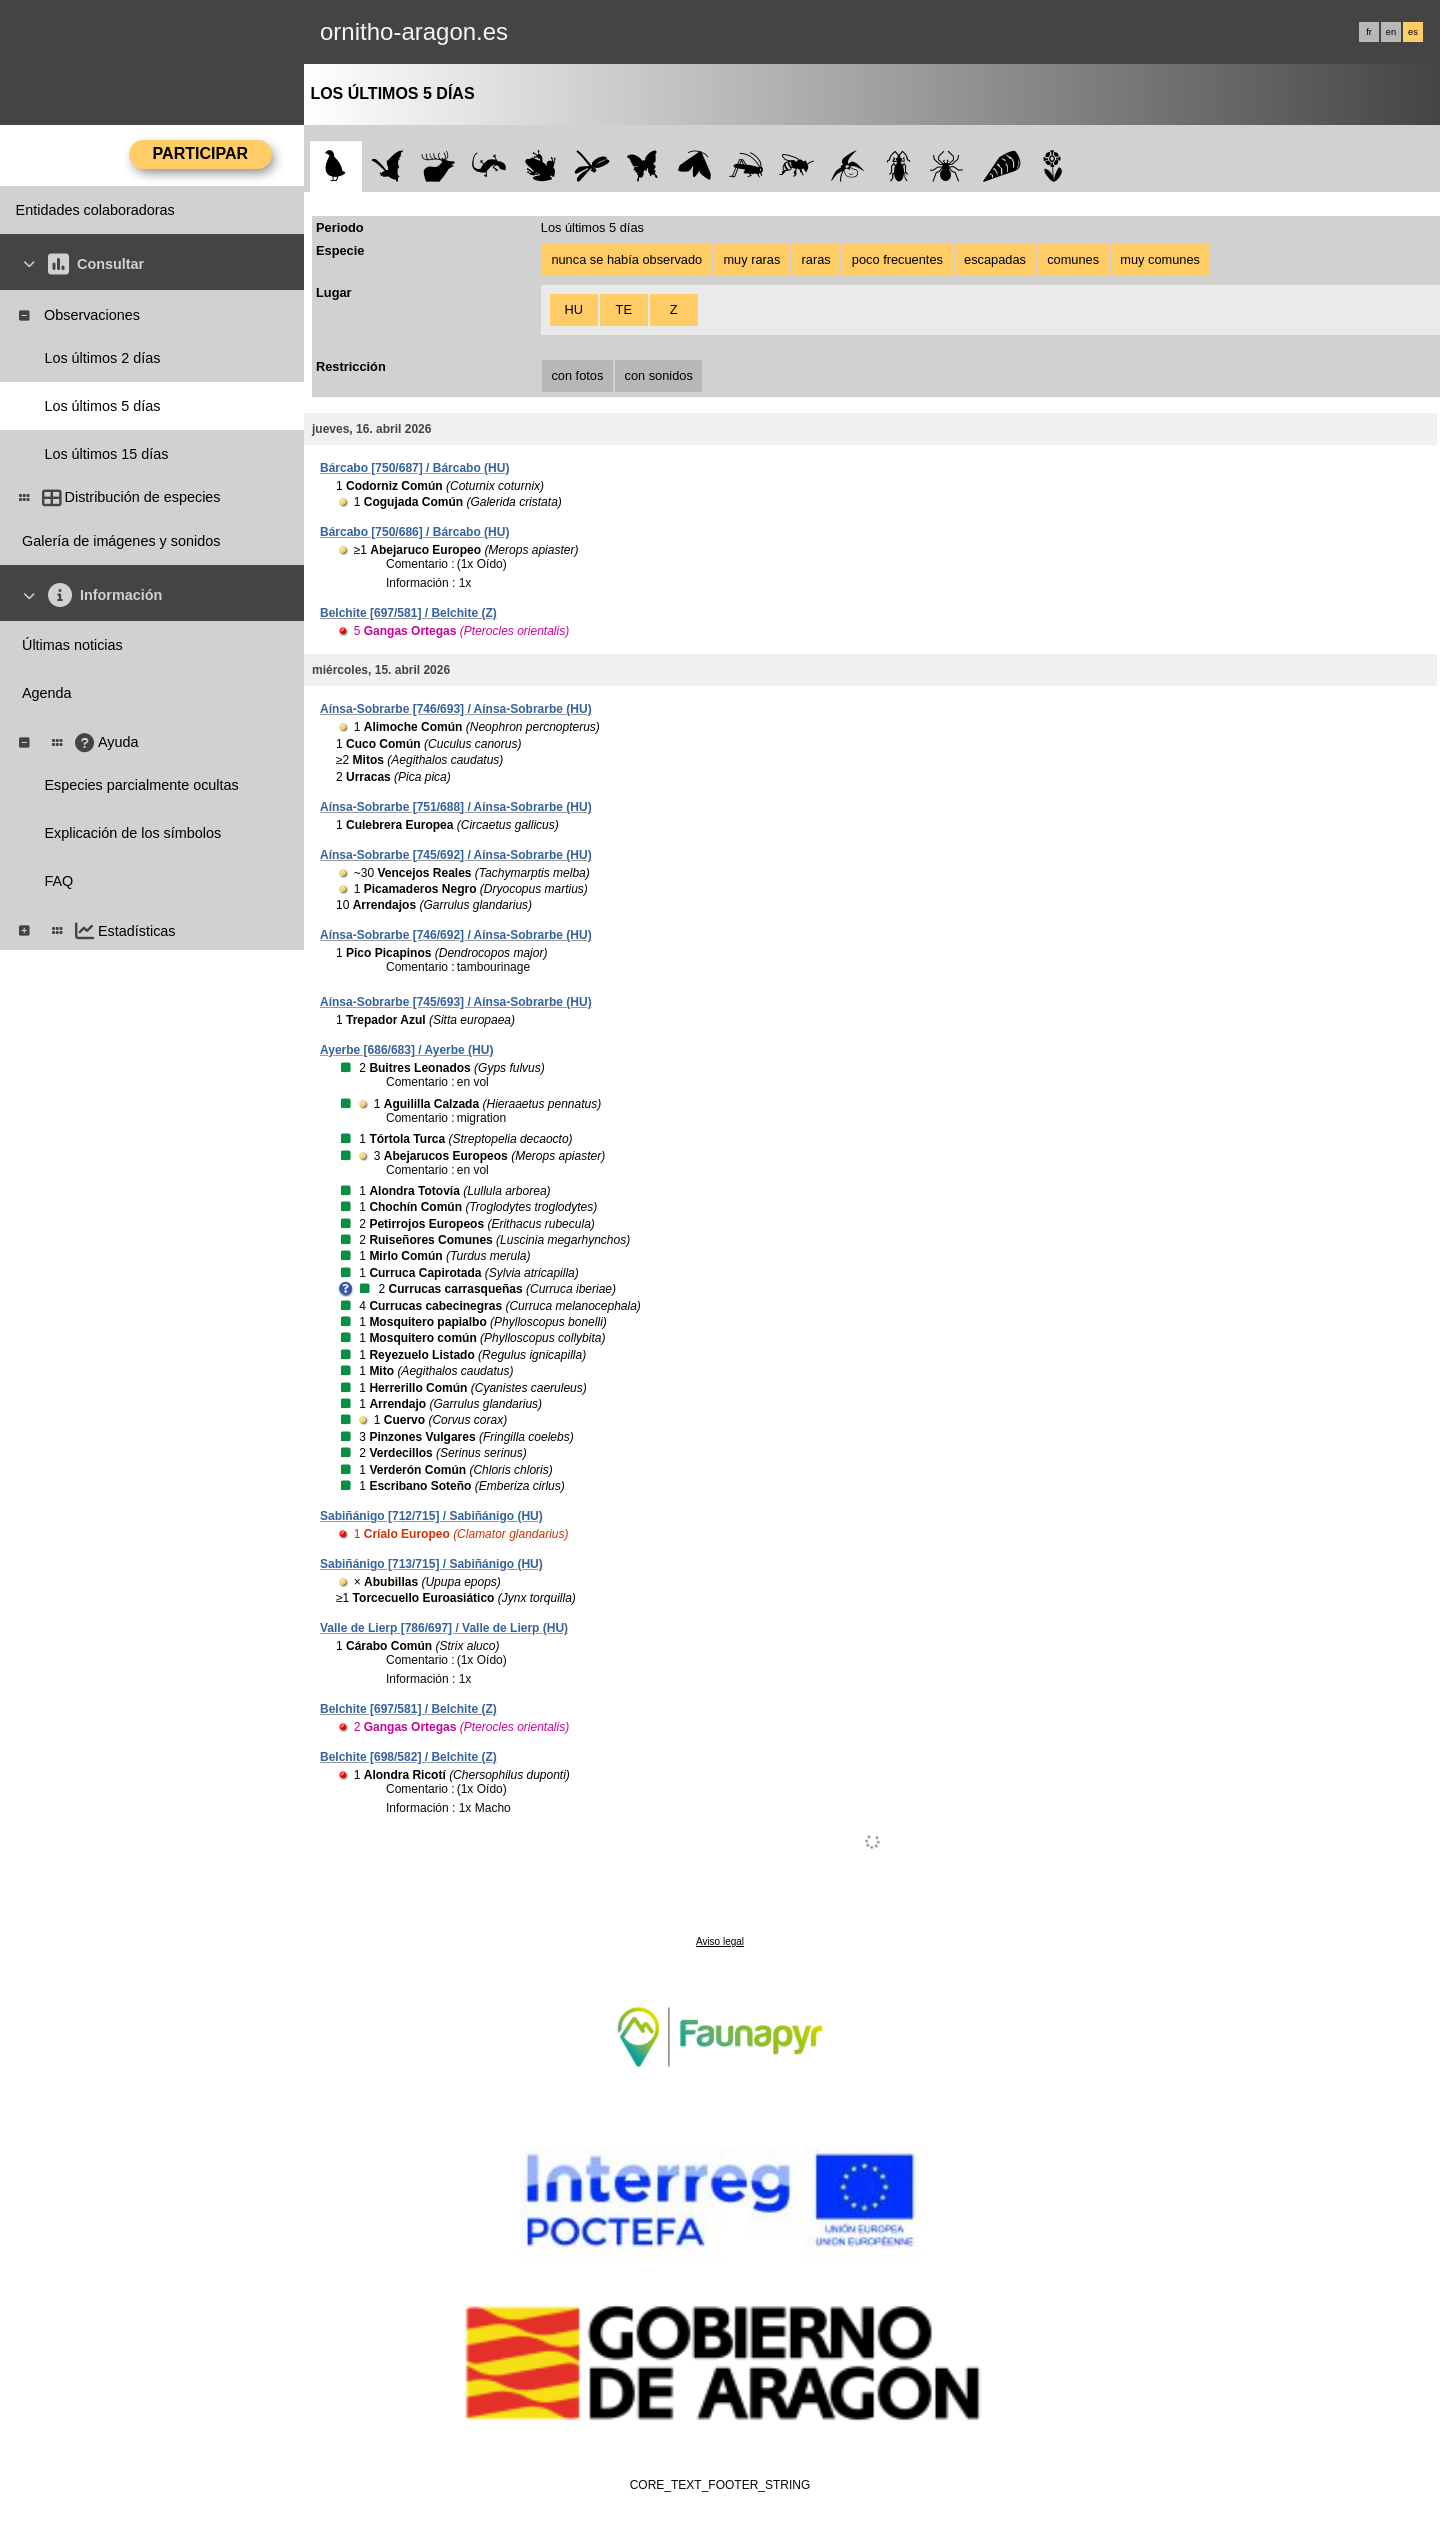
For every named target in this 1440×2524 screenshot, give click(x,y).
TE (624, 309)
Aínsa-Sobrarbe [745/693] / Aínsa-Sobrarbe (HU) (456, 1002)
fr (1369, 32)
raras (816, 259)
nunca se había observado (626, 259)
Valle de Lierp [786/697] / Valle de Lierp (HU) (444, 1628)
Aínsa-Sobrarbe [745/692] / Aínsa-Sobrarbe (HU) (456, 855)
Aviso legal (720, 1941)
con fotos (577, 375)
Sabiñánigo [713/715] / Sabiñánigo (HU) (431, 1564)
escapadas (995, 259)
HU (574, 309)
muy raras (751, 259)
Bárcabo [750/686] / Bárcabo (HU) (414, 532)
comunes (1073, 259)
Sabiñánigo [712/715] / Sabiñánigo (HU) (431, 1516)
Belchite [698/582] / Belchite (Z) (408, 1757)
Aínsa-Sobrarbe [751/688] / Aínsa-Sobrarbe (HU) (456, 807)
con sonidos (659, 375)
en (1391, 32)
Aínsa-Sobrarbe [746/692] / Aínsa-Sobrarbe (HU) (456, 935)
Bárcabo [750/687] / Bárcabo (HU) (414, 468)
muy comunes (1160, 259)
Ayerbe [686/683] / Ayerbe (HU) (406, 1050)
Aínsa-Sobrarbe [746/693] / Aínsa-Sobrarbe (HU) (456, 709)
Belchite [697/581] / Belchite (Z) (408, 613)
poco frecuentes (897, 259)
